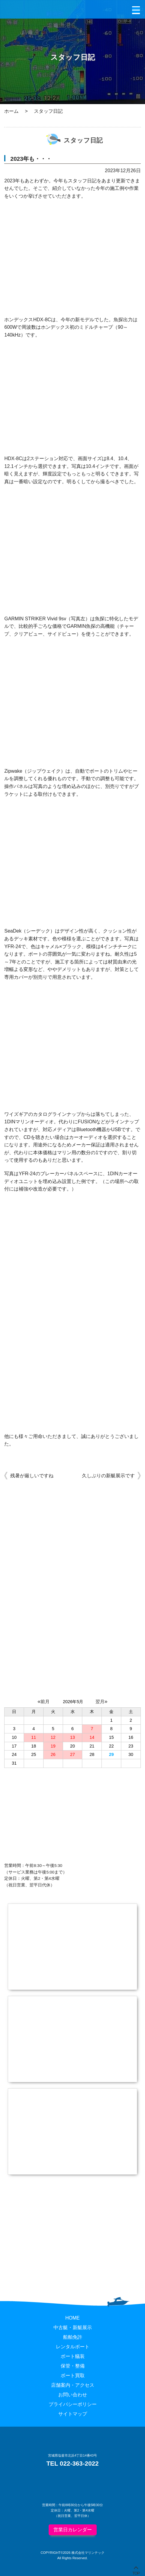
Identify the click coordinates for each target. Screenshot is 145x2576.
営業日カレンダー (72, 2529)
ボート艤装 (73, 2356)
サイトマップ (72, 2413)
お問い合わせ (72, 2394)
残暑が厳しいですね (31, 1475)
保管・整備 (73, 2365)
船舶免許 (72, 2337)
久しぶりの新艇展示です (108, 1475)
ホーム (11, 111)
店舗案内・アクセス (72, 2385)
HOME (72, 2317)
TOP (136, 2572)
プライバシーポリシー (73, 2404)
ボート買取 (73, 2375)
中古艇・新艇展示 (72, 2327)
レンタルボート (72, 2346)
